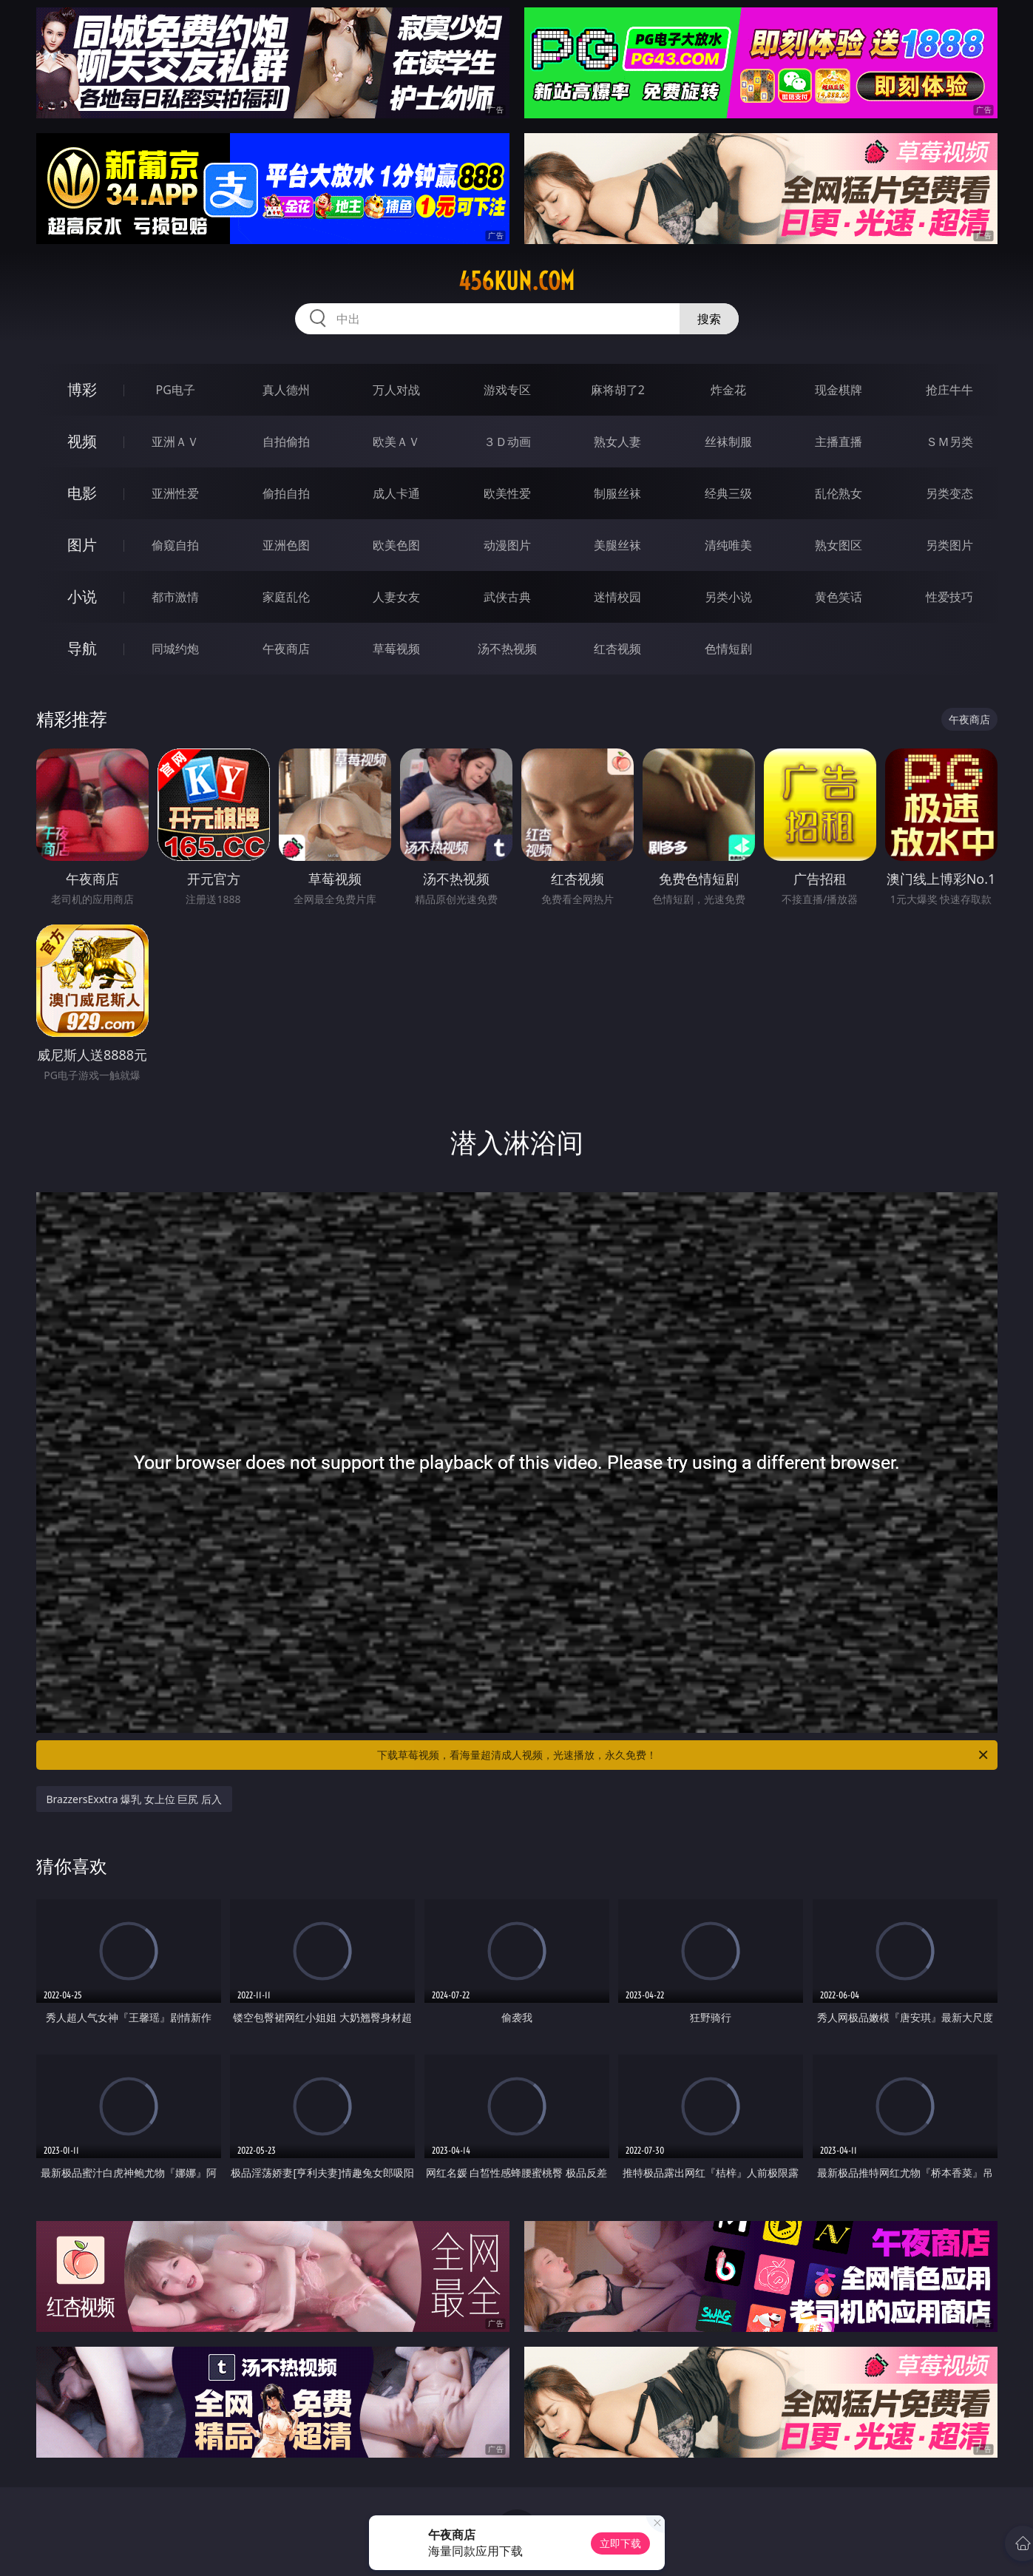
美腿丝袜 (617, 545)
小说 (82, 596)
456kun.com (516, 281)
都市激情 (175, 597)
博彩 (82, 389)
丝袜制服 (728, 441)
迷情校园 (617, 597)
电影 (82, 493)
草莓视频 (396, 648)
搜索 (709, 319)
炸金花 (728, 390)
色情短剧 (728, 648)
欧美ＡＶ (396, 441)
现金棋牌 (838, 390)
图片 (82, 545)
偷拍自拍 (286, 493)
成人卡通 (396, 493)
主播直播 (838, 441)
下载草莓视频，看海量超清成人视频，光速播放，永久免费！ (683, 1755)
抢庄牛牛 (949, 390)
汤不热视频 (507, 648)
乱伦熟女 (838, 493)
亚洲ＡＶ (175, 441)
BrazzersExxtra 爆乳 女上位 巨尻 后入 (135, 1799)
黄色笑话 (838, 597)
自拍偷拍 (286, 441)
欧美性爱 (507, 493)
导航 (82, 648)
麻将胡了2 (618, 390)
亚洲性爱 (175, 493)
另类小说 (728, 597)
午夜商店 (286, 648)
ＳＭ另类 (949, 441)
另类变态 (949, 493)
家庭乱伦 (286, 597)
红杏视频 (617, 648)
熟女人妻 (617, 441)
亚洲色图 (286, 545)
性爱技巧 (949, 597)
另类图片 (949, 545)
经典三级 (728, 493)
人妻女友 (396, 597)
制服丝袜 (617, 493)
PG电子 (175, 390)
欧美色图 (396, 545)
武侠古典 (507, 597)
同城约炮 (175, 648)
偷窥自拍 (175, 545)
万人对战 (396, 390)
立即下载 (620, 2543)
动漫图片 (507, 545)
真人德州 (286, 390)
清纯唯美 (728, 545)
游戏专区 (507, 390)
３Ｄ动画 (507, 441)
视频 (82, 441)
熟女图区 (838, 545)
